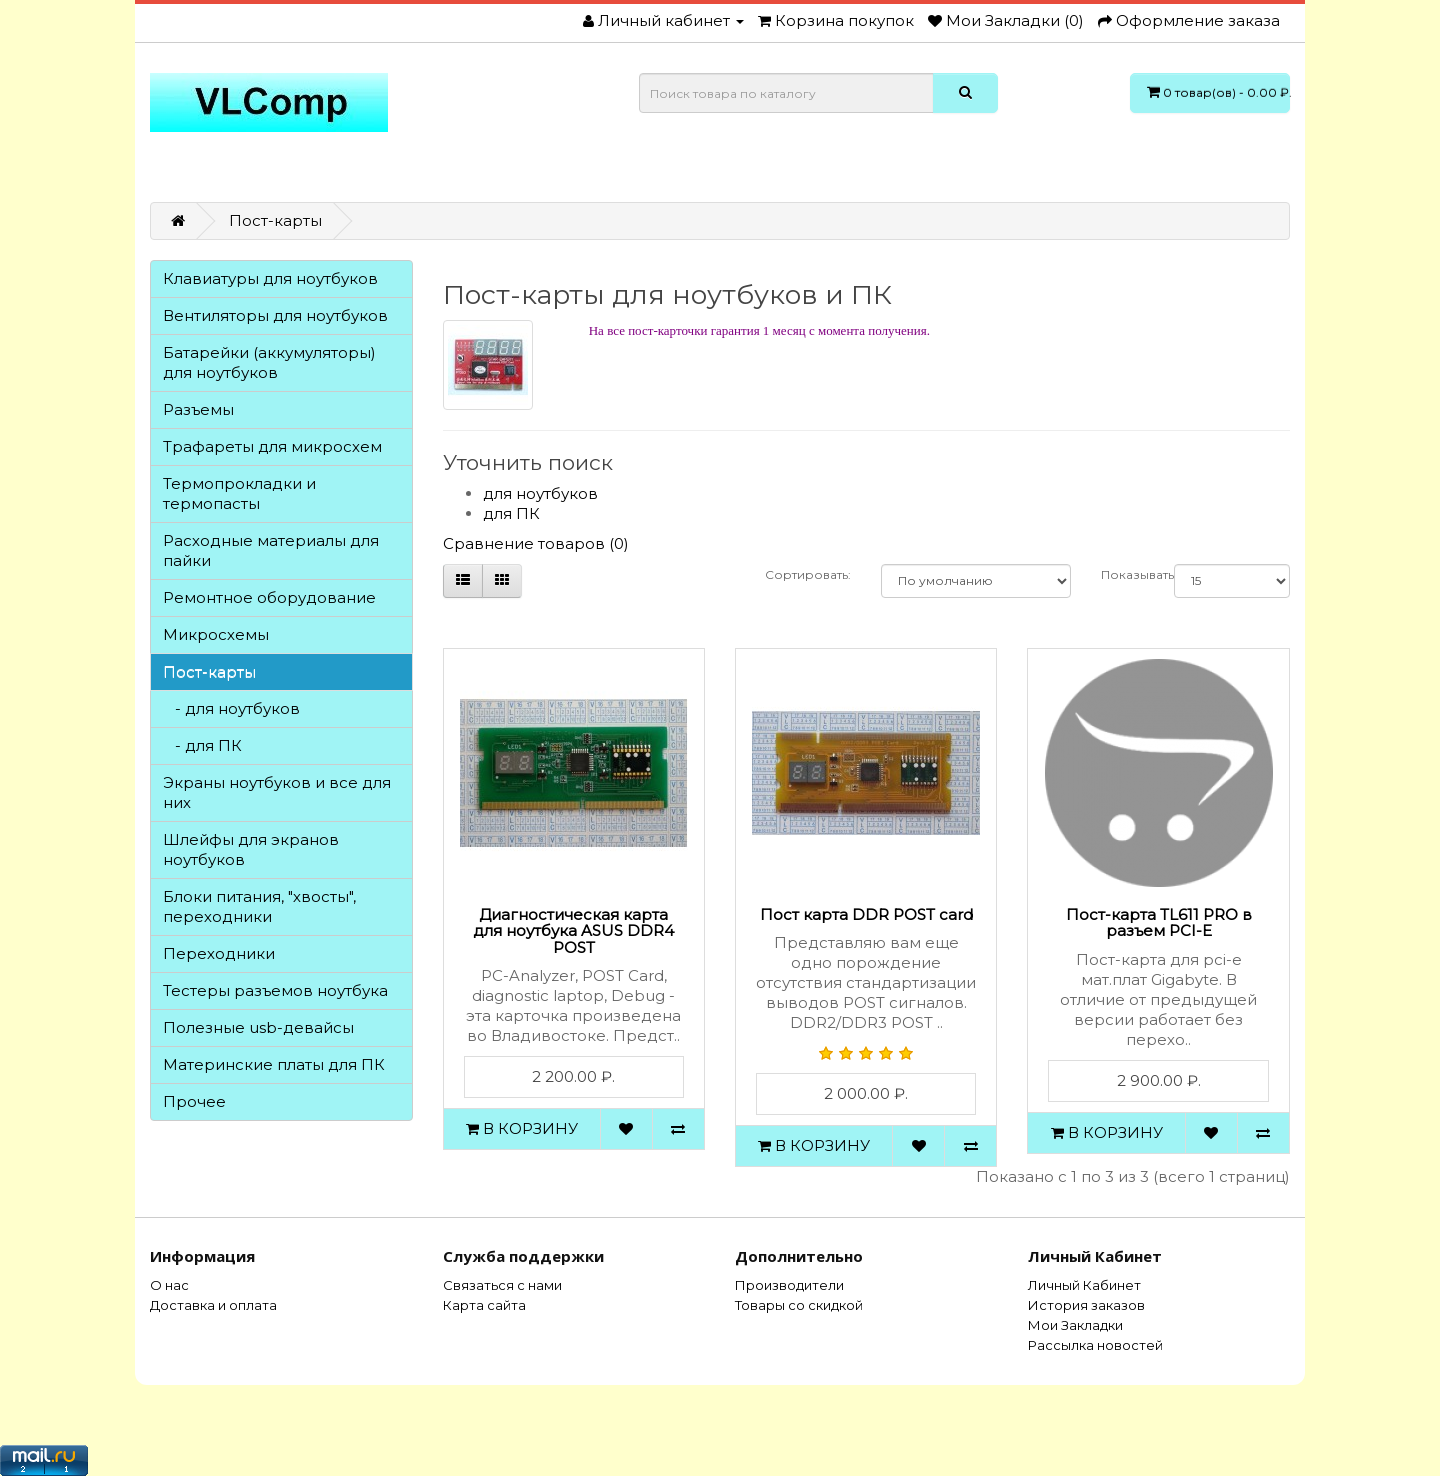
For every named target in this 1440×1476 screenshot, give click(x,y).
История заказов (1086, 1305)
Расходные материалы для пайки (271, 550)
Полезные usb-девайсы (258, 1027)
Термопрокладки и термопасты (239, 493)
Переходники (219, 953)
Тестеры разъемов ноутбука (275, 990)
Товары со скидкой (799, 1305)
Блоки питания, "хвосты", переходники (259, 906)
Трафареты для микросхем (272, 446)
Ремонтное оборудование (269, 597)
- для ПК (202, 745)
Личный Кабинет (1084, 1285)
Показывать (1122, 574)
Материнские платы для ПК (274, 1064)
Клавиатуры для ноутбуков (270, 278)
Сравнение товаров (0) (536, 543)
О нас (169, 1285)
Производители (789, 1285)
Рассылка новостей (1095, 1345)
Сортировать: (808, 574)
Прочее (194, 1101)
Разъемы (198, 409)
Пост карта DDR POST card (866, 914)
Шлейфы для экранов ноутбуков (251, 849)
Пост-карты (275, 220)
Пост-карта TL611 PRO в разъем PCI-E (1159, 923)
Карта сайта (484, 1305)
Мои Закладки (1075, 1325)
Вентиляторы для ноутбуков (275, 315)
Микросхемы (216, 634)
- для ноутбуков (231, 708)
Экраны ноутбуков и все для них (277, 792)
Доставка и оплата (213, 1305)
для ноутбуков (540, 493)
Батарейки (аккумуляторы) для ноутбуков (269, 362)
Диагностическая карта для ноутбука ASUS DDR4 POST (573, 931)
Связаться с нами (502, 1285)
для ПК (511, 513)
